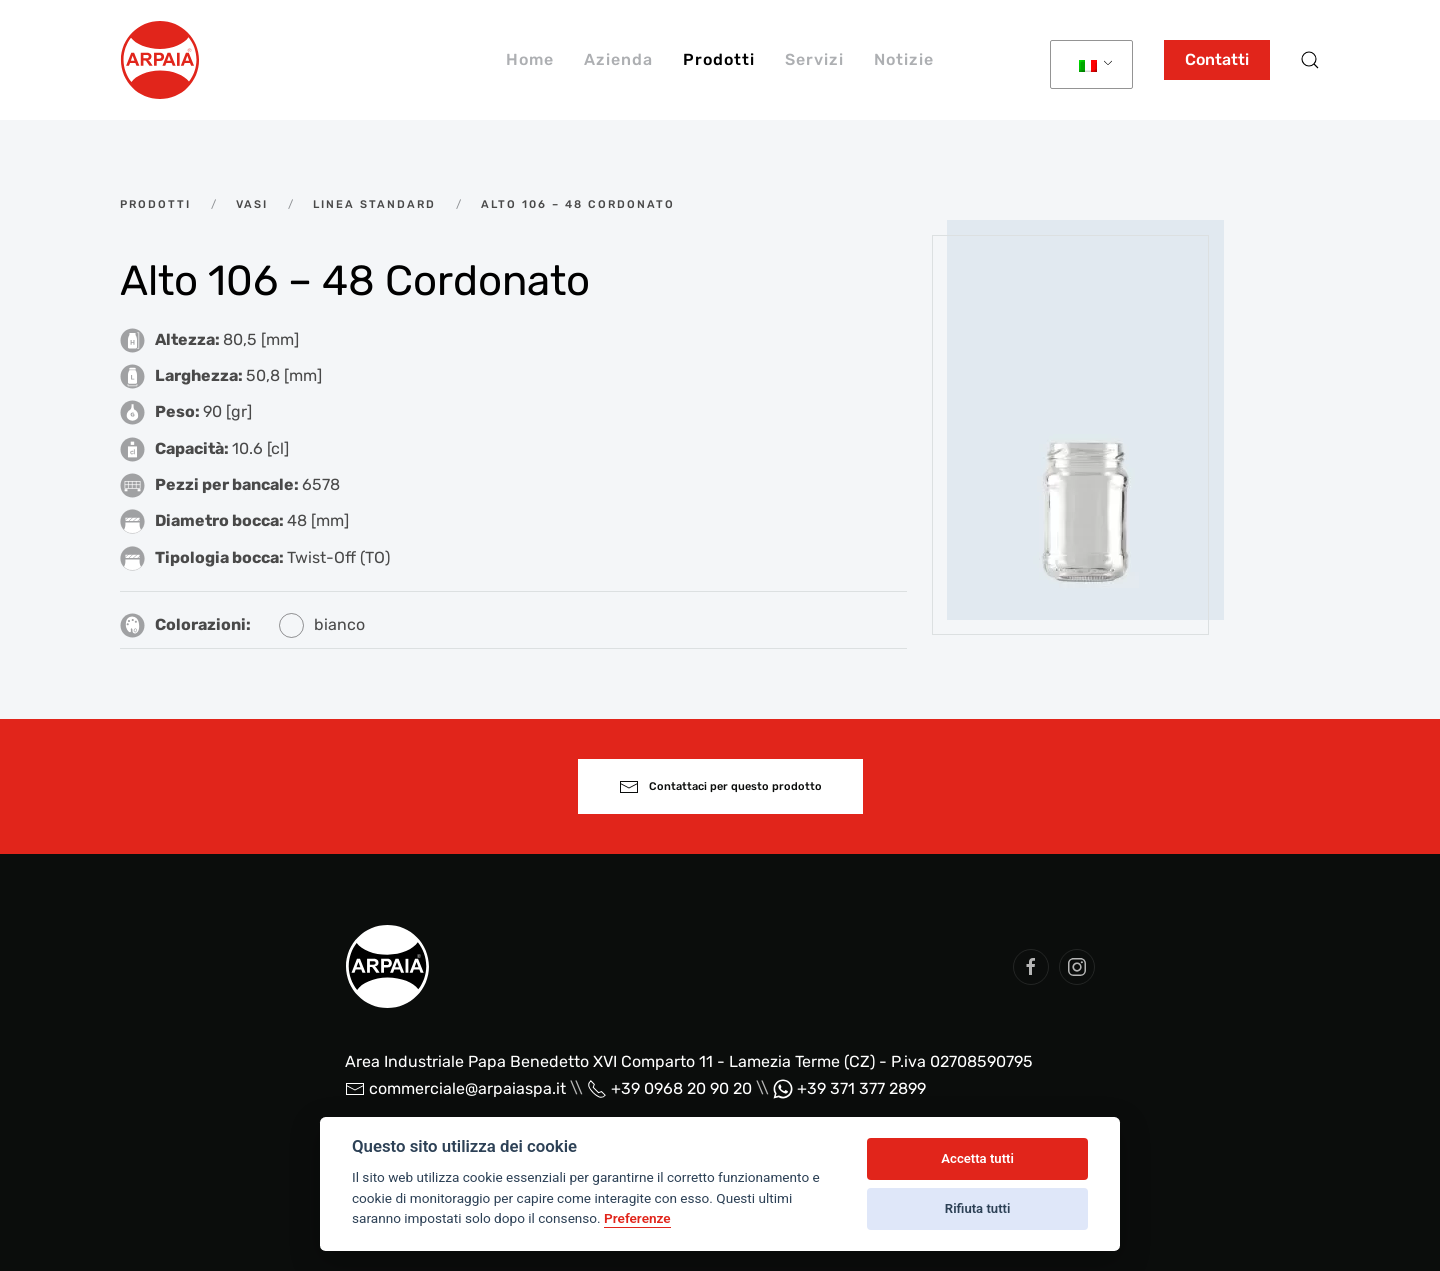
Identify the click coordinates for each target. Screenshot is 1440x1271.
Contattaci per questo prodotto (720, 787)
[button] (1310, 60)
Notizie (904, 59)
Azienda (618, 59)
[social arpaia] (1031, 967)
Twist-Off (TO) (338, 557)
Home (530, 59)
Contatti (1217, 59)
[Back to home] (160, 60)
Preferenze (637, 1218)
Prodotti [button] (719, 59)
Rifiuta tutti (978, 1208)
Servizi (814, 59)
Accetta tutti (977, 1158)
